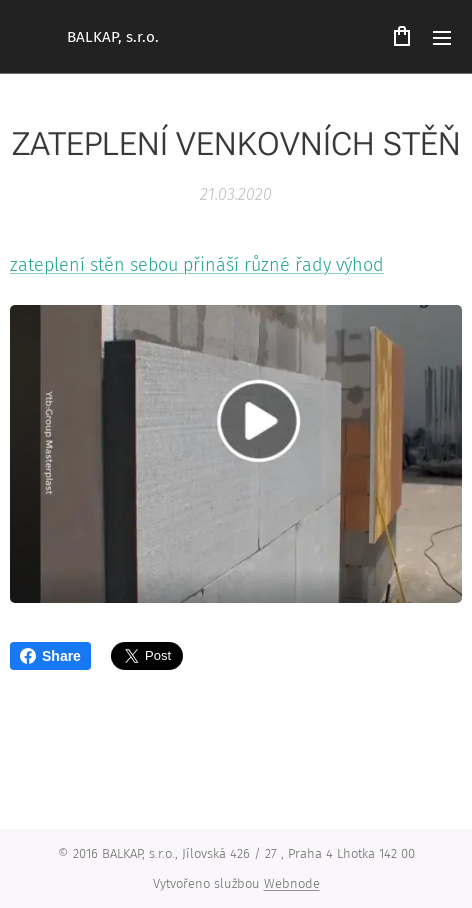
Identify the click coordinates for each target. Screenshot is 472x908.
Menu (442, 38)
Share (50, 656)
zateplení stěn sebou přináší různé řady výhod (197, 265)
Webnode (292, 883)
